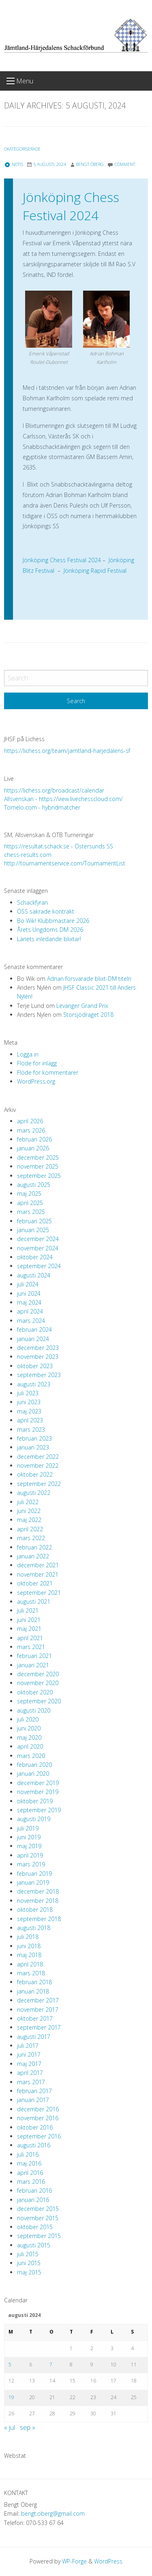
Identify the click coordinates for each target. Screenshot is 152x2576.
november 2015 (37, 2218)
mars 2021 (31, 1647)
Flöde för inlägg (37, 1063)
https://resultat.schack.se (36, 846)
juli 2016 (28, 2154)
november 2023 (37, 1356)
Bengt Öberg (90, 164)
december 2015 (38, 2209)
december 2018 (38, 1891)
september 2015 (39, 2236)
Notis (13, 164)
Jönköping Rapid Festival (94, 570)
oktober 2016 (35, 2127)
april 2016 (30, 2172)
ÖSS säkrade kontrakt (45, 911)
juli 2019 (28, 1828)
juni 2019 (29, 1837)
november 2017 (37, 2009)
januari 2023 (33, 1447)
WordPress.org (36, 1081)
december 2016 (38, 2109)
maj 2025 (29, 1193)
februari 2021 (34, 1656)
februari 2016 (34, 2190)
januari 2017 (33, 2100)
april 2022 (30, 1529)
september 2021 (39, 1592)
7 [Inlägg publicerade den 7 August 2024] (50, 2364)
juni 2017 (29, 2054)
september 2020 (39, 1701)
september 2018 (39, 1919)
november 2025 (37, 1166)
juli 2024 (28, 1284)
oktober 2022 (35, 1474)
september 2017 (39, 2027)
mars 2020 (31, 1756)
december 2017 (38, 2000)
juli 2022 (28, 1502)
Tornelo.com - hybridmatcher (42, 807)
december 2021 (38, 1565)
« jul (9, 2427)
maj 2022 (29, 1520)
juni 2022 (29, 1511)
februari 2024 (34, 1329)
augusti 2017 (33, 2036)
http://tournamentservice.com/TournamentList (64, 863)
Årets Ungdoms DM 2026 (50, 929)
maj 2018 (29, 1955)
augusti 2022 (33, 1492)
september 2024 (39, 1266)
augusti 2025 (33, 1184)
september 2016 (39, 2136)
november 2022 (37, 1465)
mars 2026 (31, 1130)
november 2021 (37, 1574)
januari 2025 (33, 1230)
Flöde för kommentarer (47, 1072)
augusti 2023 (33, 1384)
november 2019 (37, 1792)
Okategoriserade (22, 149)
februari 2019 (34, 1873)
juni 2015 (29, 2263)
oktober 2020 (35, 1692)
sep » (27, 2427)
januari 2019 (33, 1882)
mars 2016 (31, 2181)
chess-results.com (27, 855)
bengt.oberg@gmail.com (53, 2513)
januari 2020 (33, 1773)
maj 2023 (29, 1411)
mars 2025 (31, 1212)
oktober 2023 (35, 1366)
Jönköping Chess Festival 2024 (71, 206)
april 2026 (30, 1121)
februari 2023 (34, 1438)
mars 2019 (31, 1864)
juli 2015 (28, 2254)
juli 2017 (28, 2045)
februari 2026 (34, 1139)
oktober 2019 (35, 1801)
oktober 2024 (35, 1257)
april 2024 (30, 1311)
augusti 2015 (33, 2245)
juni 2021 (29, 1620)
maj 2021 (29, 1628)
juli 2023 (28, 1393)
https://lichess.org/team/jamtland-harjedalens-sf (67, 751)
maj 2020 (29, 1737)
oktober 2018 (35, 1909)
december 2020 (38, 1674)
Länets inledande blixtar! (49, 939)
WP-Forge (74, 2561)
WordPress (108, 2561)
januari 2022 (33, 1556)
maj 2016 (29, 2163)
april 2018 (30, 1964)
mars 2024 (31, 1320)
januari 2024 (33, 1339)
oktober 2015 (35, 2227)
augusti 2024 (33, 1275)
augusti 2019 (33, 1819)
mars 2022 (31, 1538)
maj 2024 (29, 1302)
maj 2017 (29, 2064)
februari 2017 (34, 2091)
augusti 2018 (33, 1928)
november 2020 (37, 1683)
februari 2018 (34, 1982)
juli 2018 (28, 1937)
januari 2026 (33, 1148)
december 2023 (38, 1348)
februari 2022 (34, 1547)
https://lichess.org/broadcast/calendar (54, 790)
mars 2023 (31, 1429)
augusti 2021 (33, 1601)
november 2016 (37, 2118)
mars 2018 (31, 1973)
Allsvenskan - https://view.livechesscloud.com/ (63, 799)
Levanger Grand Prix (82, 1006)
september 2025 (39, 1176)
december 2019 (38, 1783)
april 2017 (30, 2073)
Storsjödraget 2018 (88, 1014)
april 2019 (30, 1855)
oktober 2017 (35, 2018)
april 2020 (30, 1746)
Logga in (28, 1054)
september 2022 (39, 1484)
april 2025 (30, 1203)
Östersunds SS (94, 846)
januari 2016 (33, 2200)
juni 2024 (29, 1293)
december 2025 (38, 1157)
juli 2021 (28, 1610)
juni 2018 (29, 1946)
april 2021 (30, 1638)
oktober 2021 (35, 1583)
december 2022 (38, 1456)
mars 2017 (31, 2082)
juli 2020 (28, 1719)
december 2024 (38, 1239)
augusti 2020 (33, 1710)
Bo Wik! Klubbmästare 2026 (53, 921)
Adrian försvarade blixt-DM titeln (89, 978)
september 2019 (39, 1810)
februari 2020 (34, 1764)
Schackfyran (32, 902)
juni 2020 (29, 1728)
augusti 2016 (33, 2145)
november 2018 (37, 1900)
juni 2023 (29, 1402)
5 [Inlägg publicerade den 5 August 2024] (10, 2364)
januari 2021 (33, 1665)
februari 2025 (34, 1221)
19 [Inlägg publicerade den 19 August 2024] (11, 2397)
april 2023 (30, 1420)
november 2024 (37, 1248)
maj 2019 (29, 1846)
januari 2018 (33, 1991)
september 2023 (39, 1375)
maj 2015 (29, 2272)
